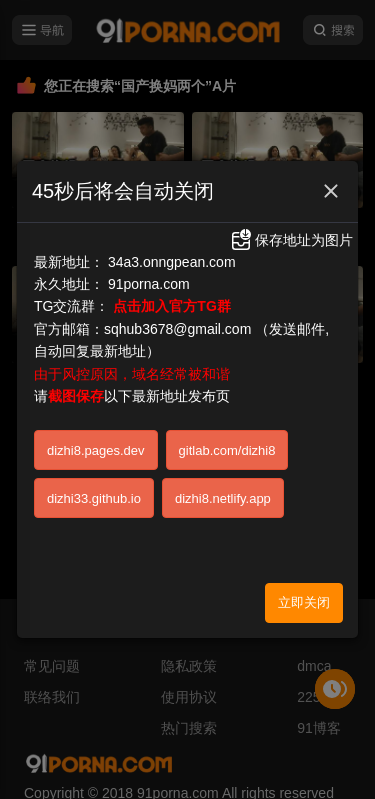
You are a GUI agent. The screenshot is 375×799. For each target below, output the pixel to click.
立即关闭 (304, 588)
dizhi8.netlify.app (223, 484)
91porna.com (149, 271)
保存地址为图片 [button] (291, 227)
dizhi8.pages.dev (96, 436)
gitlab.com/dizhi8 (227, 436)
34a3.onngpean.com (172, 248)
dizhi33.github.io (94, 484)
